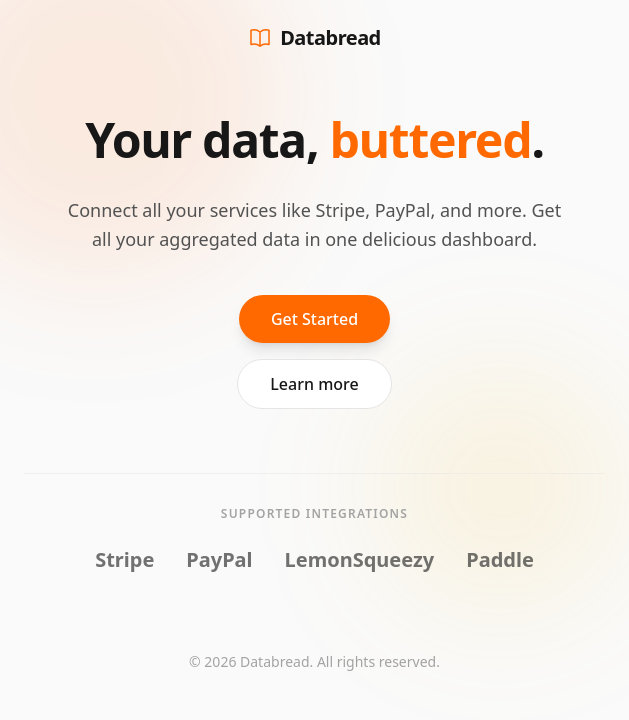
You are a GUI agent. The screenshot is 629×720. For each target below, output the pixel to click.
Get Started (314, 319)
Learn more (314, 384)
